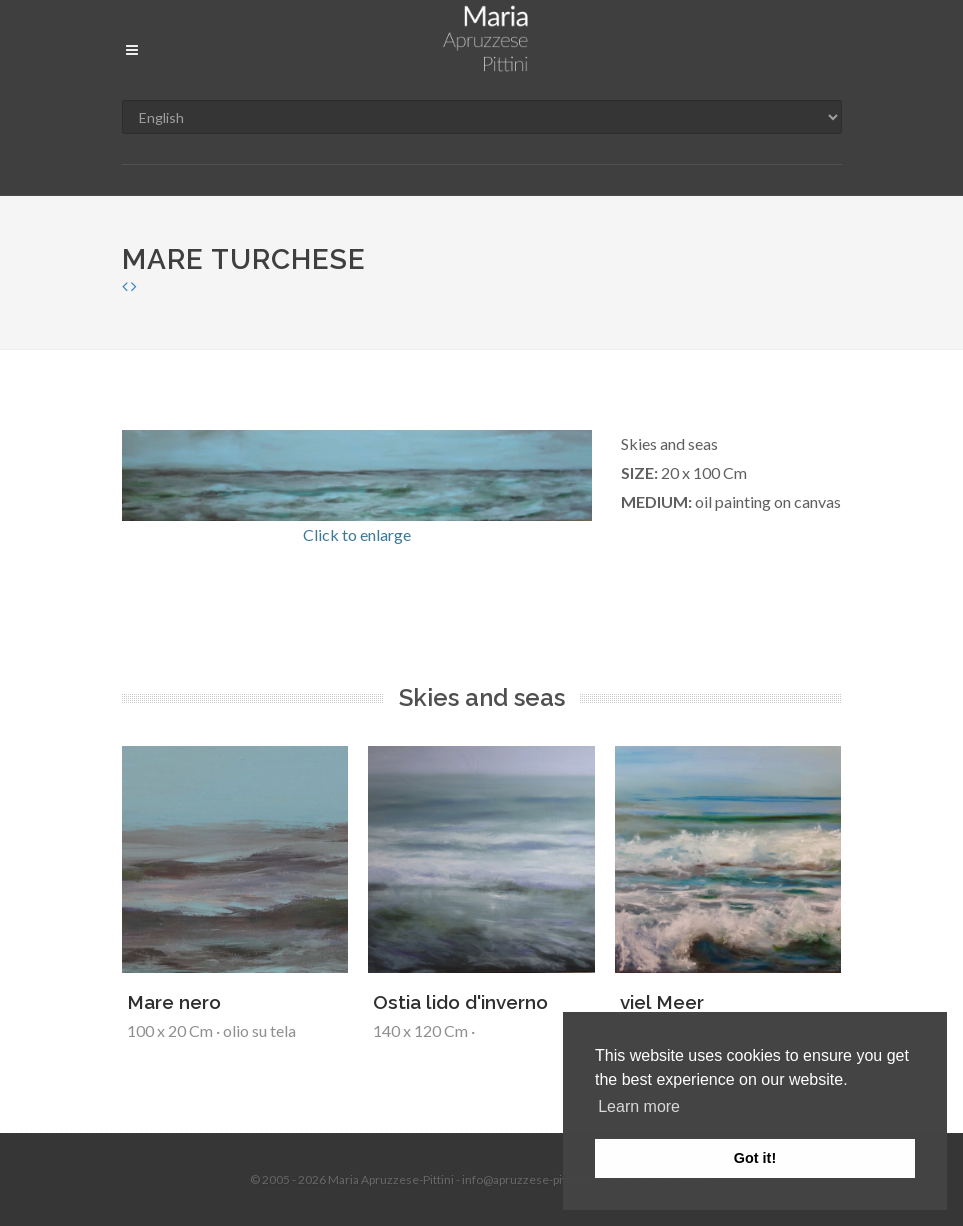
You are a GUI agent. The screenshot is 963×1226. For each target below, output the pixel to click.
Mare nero (174, 1002)
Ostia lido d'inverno (460, 1002)
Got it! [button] (755, 1158)
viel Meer (662, 1002)
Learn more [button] (639, 1106)
